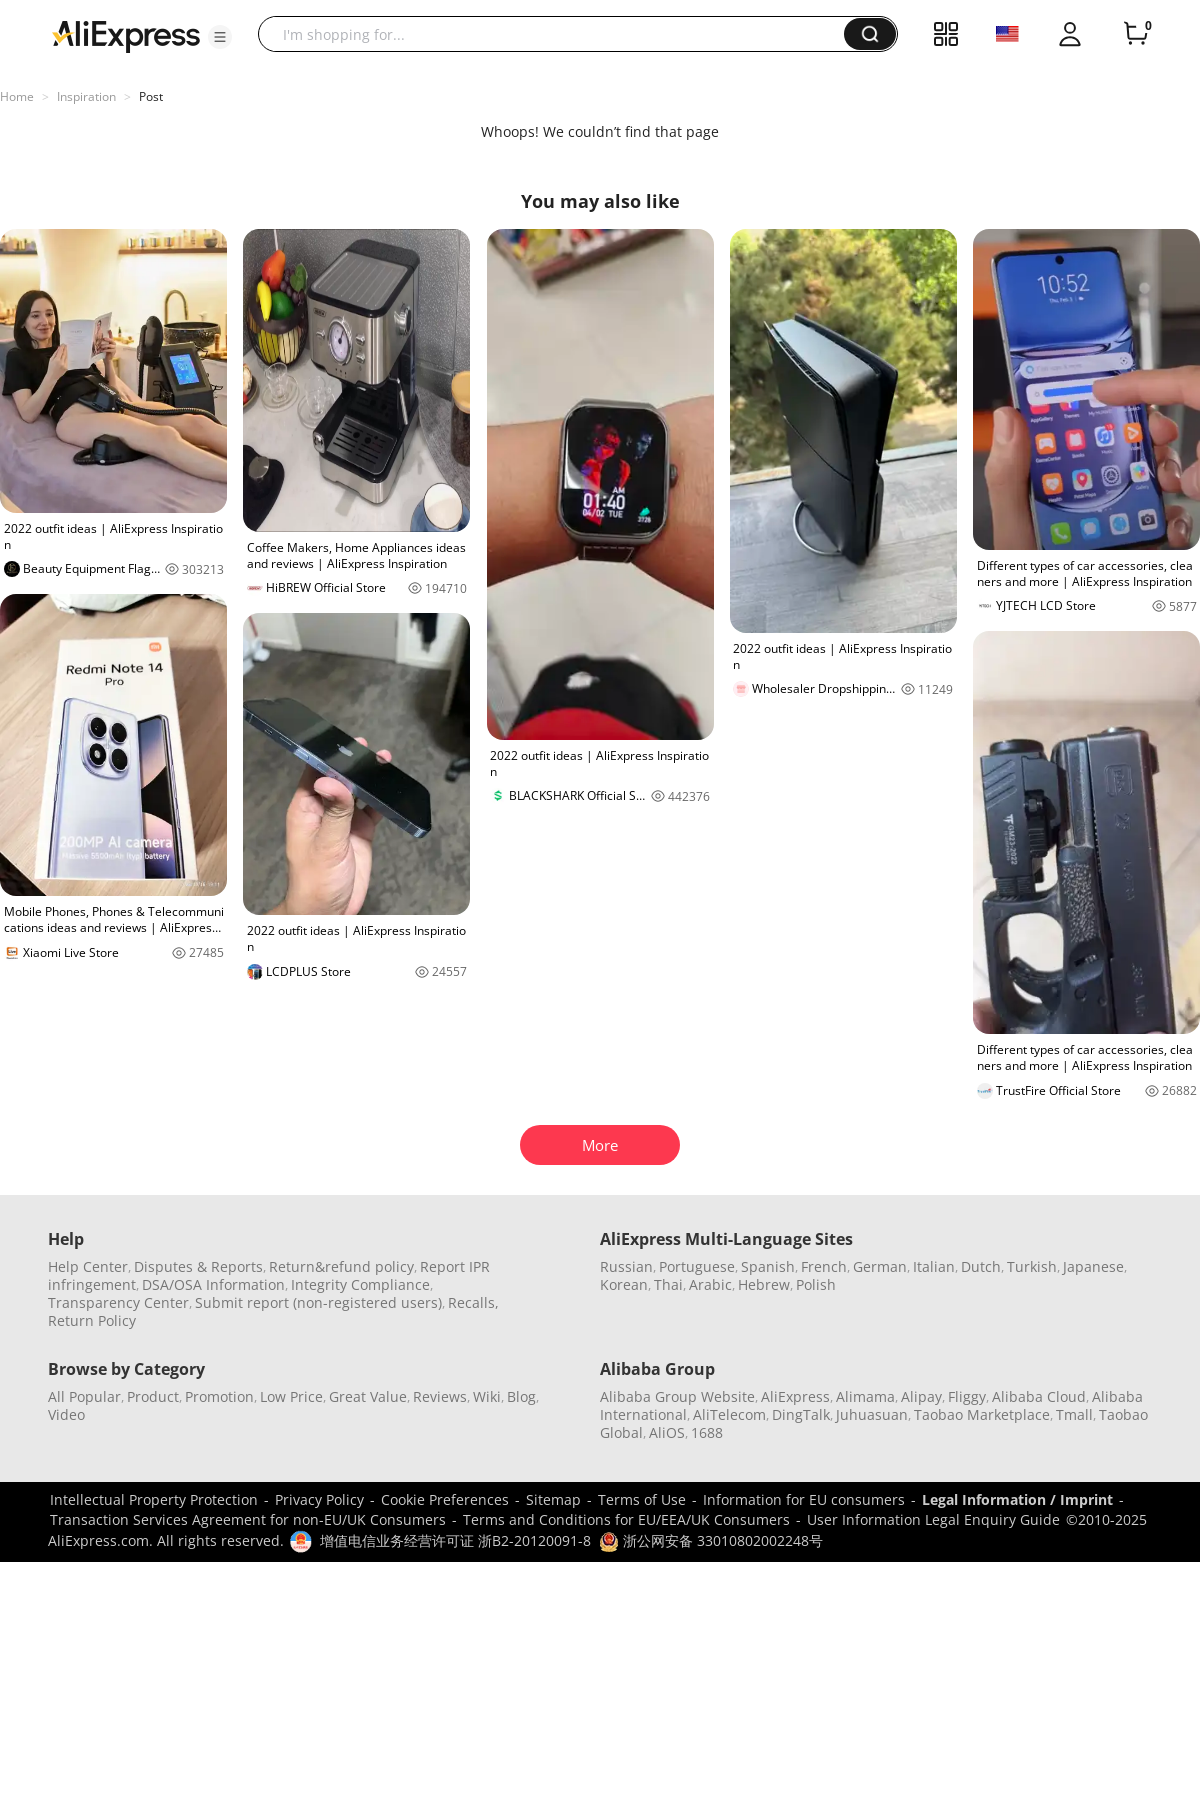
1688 (707, 1432)
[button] (220, 37)
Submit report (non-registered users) (318, 1302)
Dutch (981, 1266)
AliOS (667, 1432)
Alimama (865, 1396)
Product (153, 1396)
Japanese (1093, 1266)
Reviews (440, 1396)
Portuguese (697, 1266)
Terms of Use (642, 1499)
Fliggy (967, 1396)
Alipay (921, 1396)
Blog (521, 1396)
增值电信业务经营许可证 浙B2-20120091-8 (455, 1540)
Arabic (710, 1284)
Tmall (1074, 1414)
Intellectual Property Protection (154, 1499)
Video (66, 1414)
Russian (626, 1266)
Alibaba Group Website (677, 1396)
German (880, 1266)
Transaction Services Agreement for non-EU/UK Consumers (248, 1519)
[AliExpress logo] (126, 35)
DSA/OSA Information (213, 1284)
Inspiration (86, 96)
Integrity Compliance (360, 1284)
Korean (624, 1284)
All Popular (84, 1396)
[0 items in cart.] (1136, 34)
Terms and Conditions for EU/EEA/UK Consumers (626, 1519)
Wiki (487, 1396)
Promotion (219, 1396)
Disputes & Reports (198, 1266)
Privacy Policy (319, 1499)
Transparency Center (118, 1302)
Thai (668, 1284)
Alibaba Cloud (1039, 1396)
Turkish (1032, 1266)
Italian (934, 1266)
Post (151, 96)
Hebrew (764, 1284)
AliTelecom (729, 1414)
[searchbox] (558, 34)
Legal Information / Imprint (1017, 1499)
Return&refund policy (341, 1266)
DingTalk (801, 1414)
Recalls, (473, 1302)
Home (17, 96)
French (824, 1266)
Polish (816, 1284)
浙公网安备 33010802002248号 (711, 1540)
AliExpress (795, 1396)
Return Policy (92, 1320)
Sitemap (553, 1499)
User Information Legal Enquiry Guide (933, 1519)
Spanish (768, 1266)
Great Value (368, 1396)
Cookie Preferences (445, 1499)
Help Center (88, 1266)
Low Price (291, 1396)
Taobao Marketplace (982, 1414)
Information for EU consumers (804, 1499)
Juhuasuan (872, 1414)
